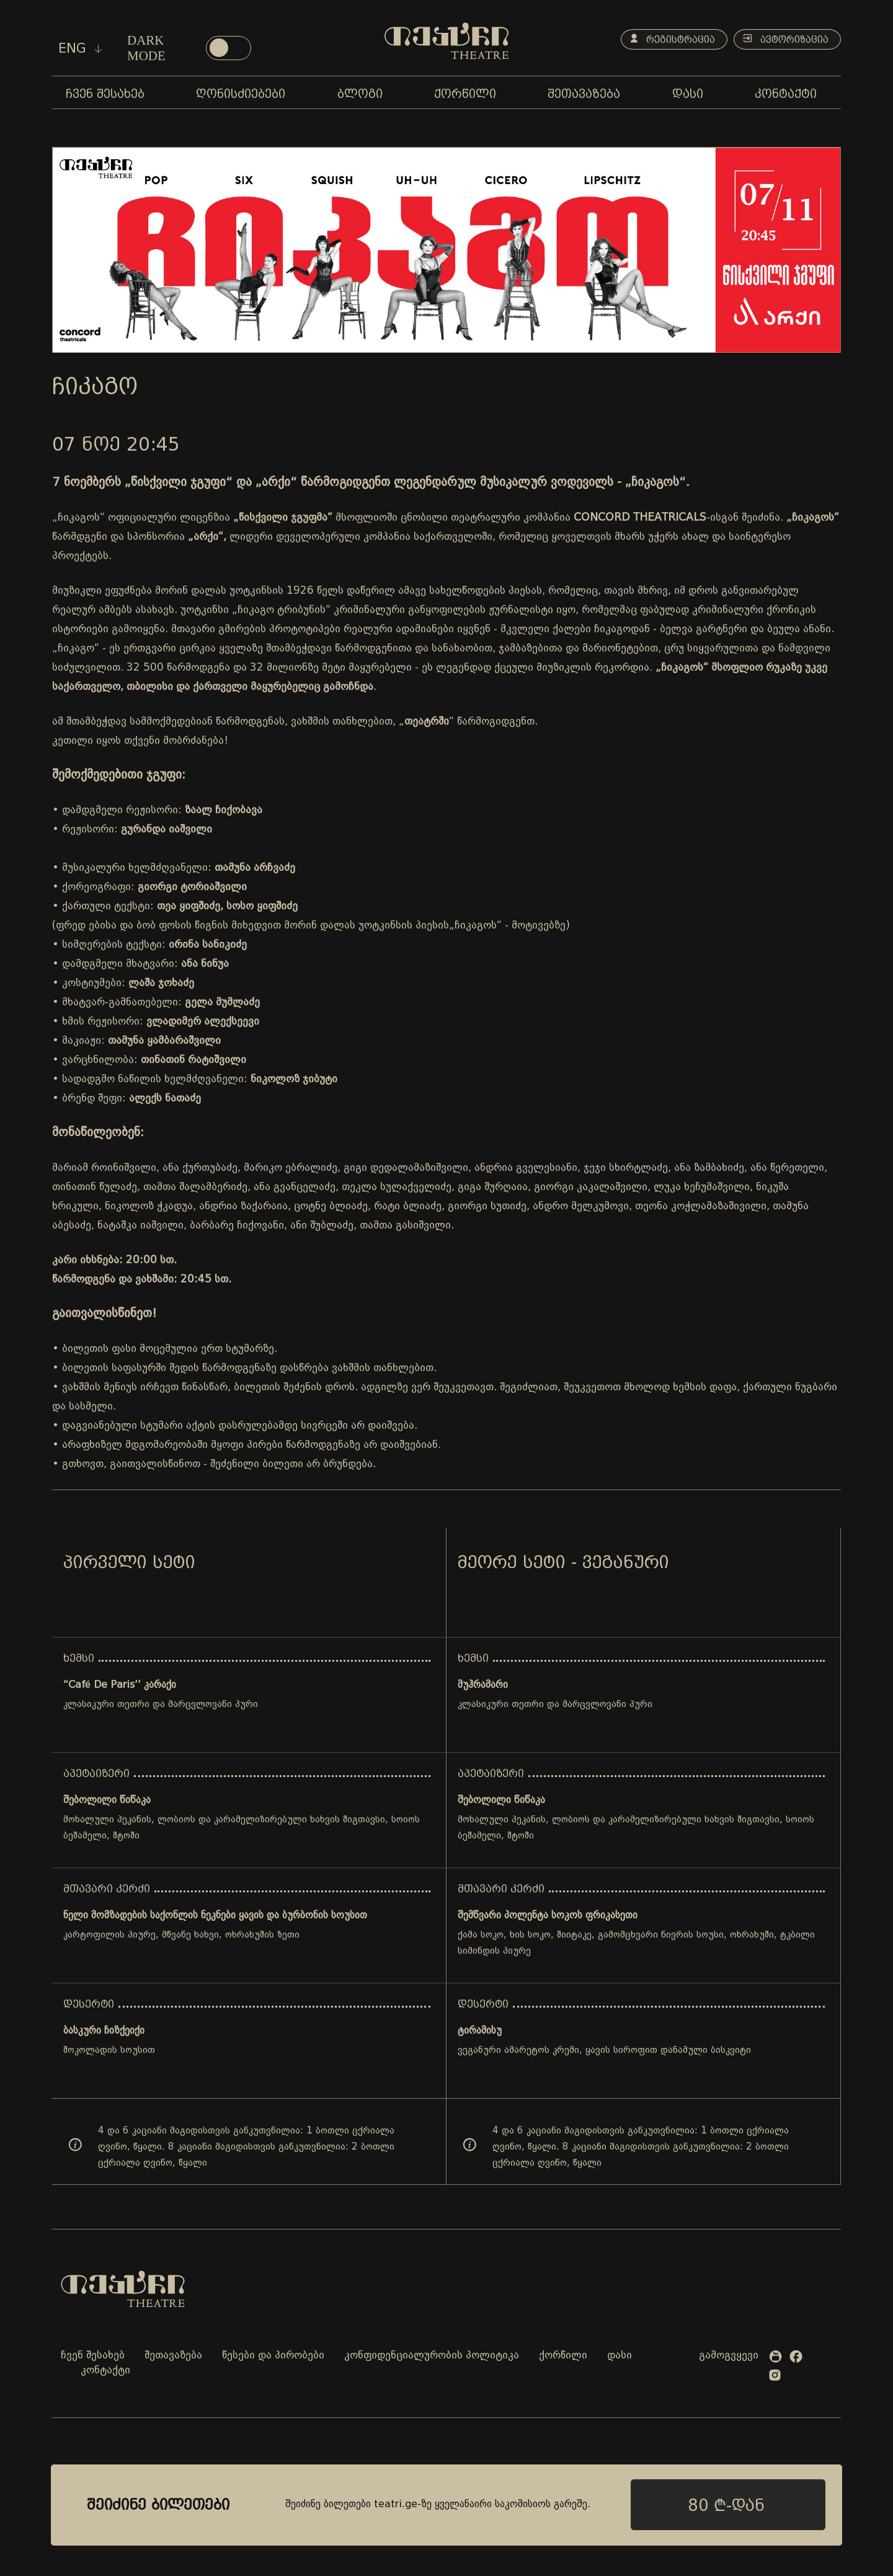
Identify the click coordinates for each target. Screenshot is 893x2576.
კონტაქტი (105, 2370)
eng (80, 48)
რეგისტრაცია (668, 40)
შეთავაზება (173, 2355)
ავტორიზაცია (784, 40)
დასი (619, 2355)
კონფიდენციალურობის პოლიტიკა (431, 2355)
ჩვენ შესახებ (93, 2355)
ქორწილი (563, 2355)
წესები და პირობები (273, 2355)
